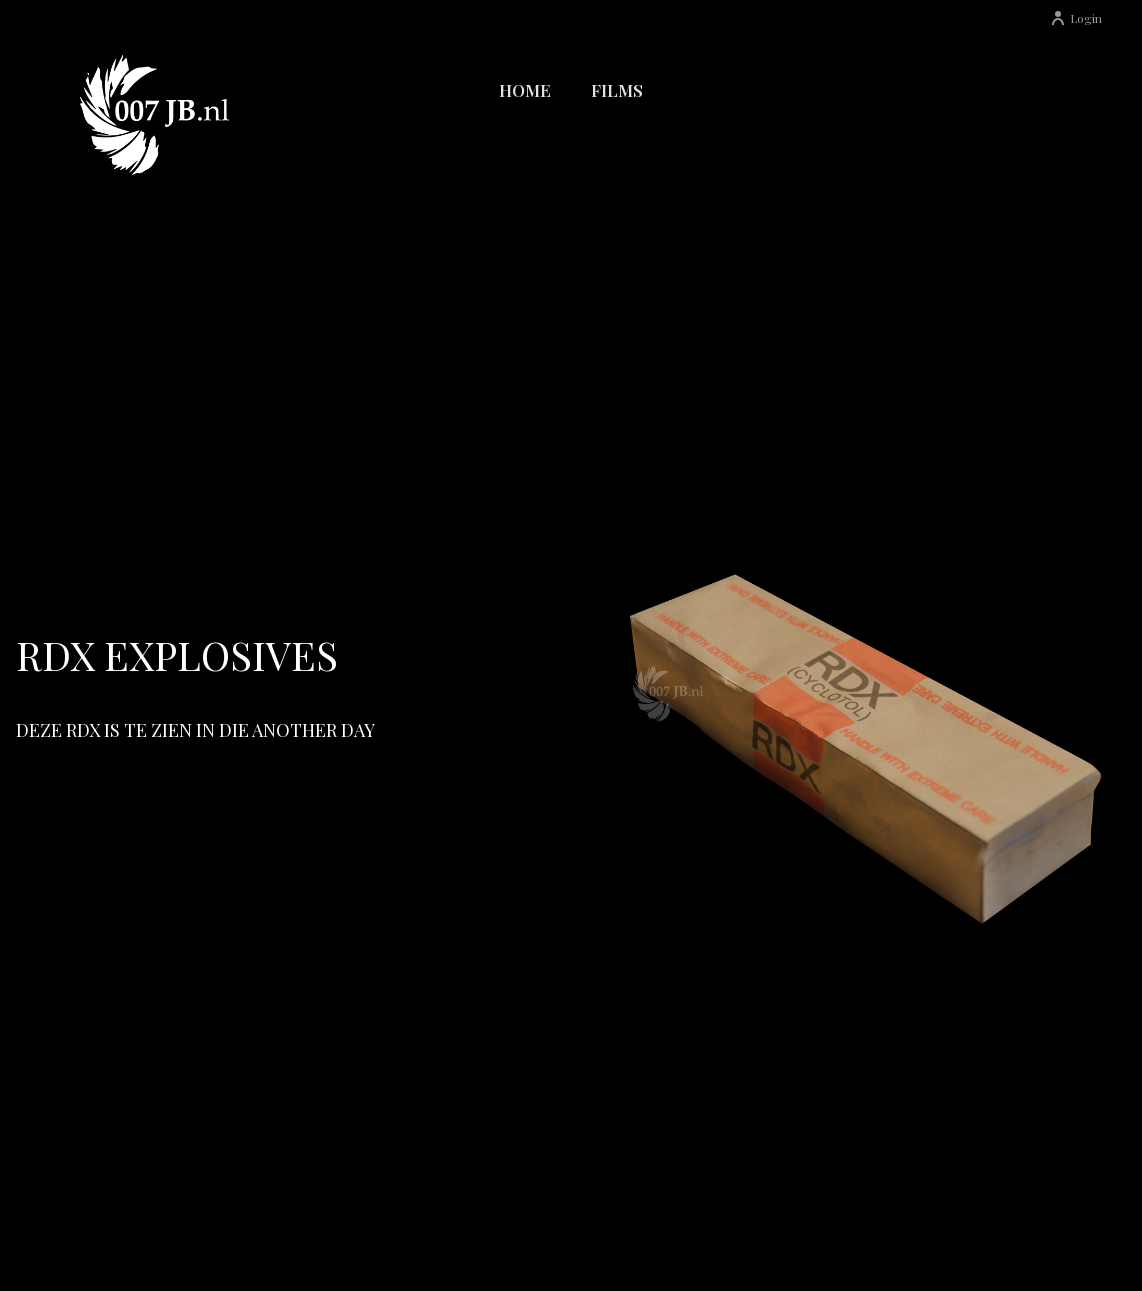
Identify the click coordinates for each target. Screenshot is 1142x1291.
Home (525, 90)
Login (1076, 18)
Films (617, 90)
